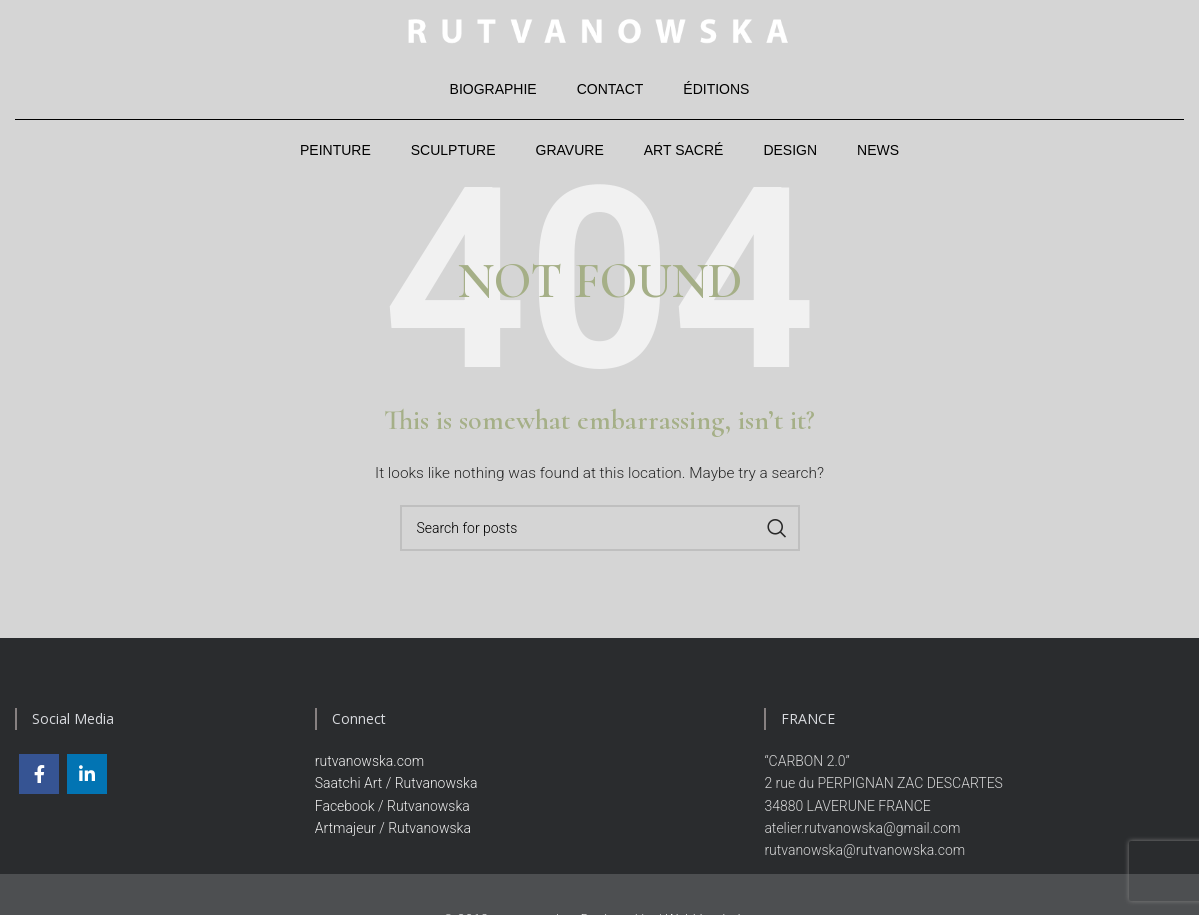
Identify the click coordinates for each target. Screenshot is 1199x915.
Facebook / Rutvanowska (392, 806)
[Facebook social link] (39, 774)
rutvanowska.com (369, 761)
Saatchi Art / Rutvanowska (396, 783)
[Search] (600, 528)
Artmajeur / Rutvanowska (393, 828)
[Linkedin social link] (87, 774)
